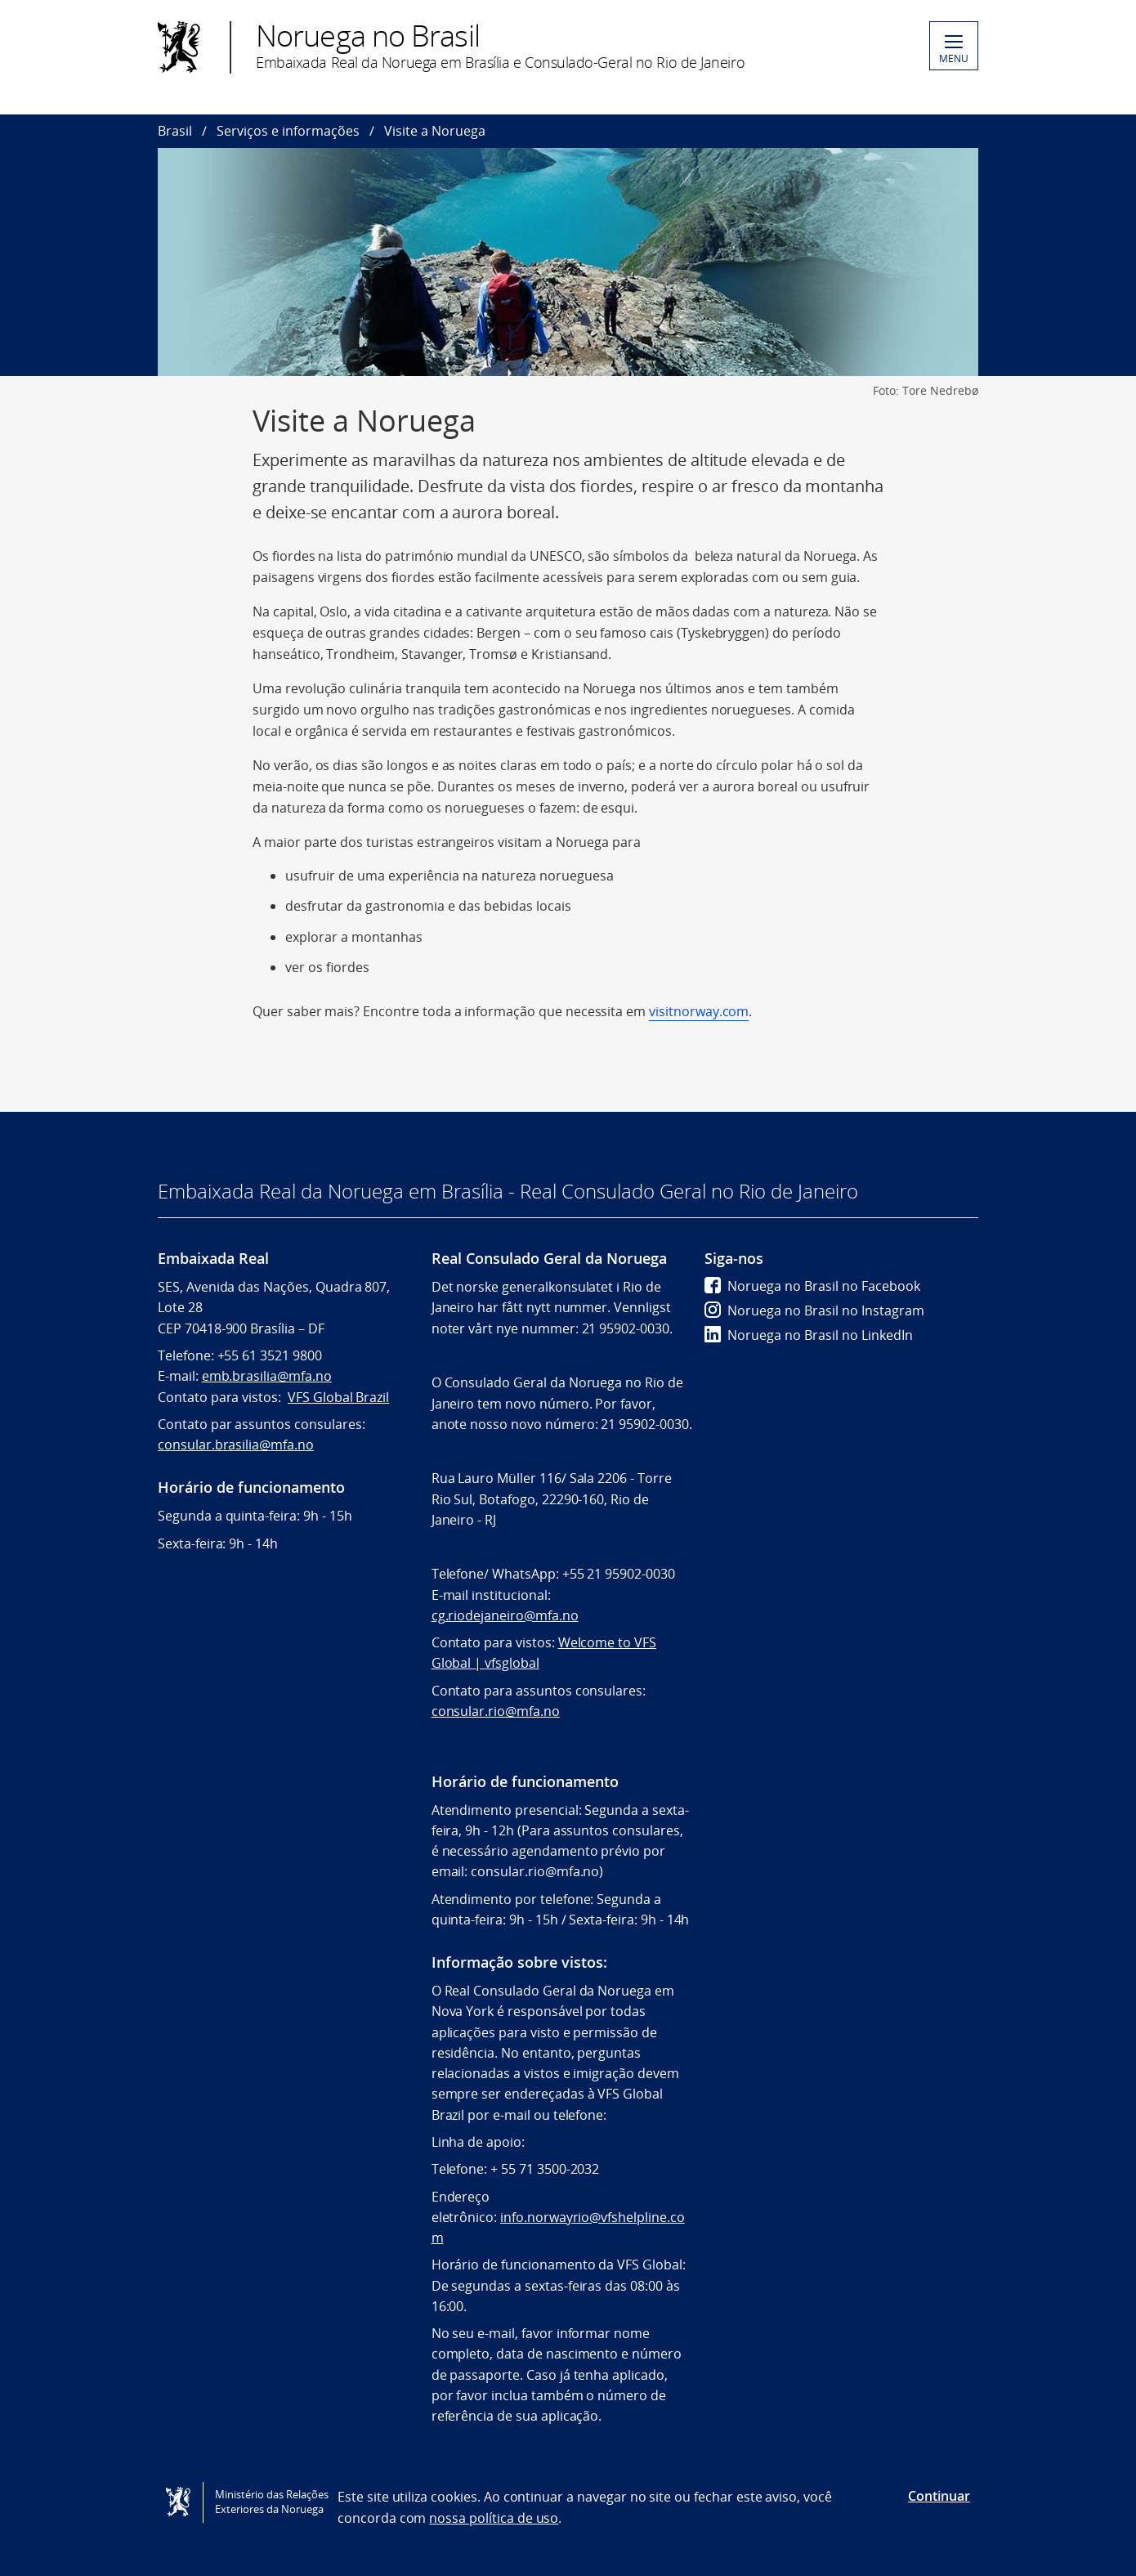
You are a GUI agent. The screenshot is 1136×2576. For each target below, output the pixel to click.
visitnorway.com (699, 1011)
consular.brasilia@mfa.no (236, 1445)
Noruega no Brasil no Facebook (812, 1286)
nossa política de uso (493, 2518)
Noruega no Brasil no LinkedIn (808, 1335)
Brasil (175, 131)
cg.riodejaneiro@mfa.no (505, 1615)
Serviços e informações (288, 131)
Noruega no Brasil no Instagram (814, 1310)
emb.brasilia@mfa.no (267, 1376)
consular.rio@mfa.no (496, 1711)
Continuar (939, 2496)
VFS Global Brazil (338, 1397)
